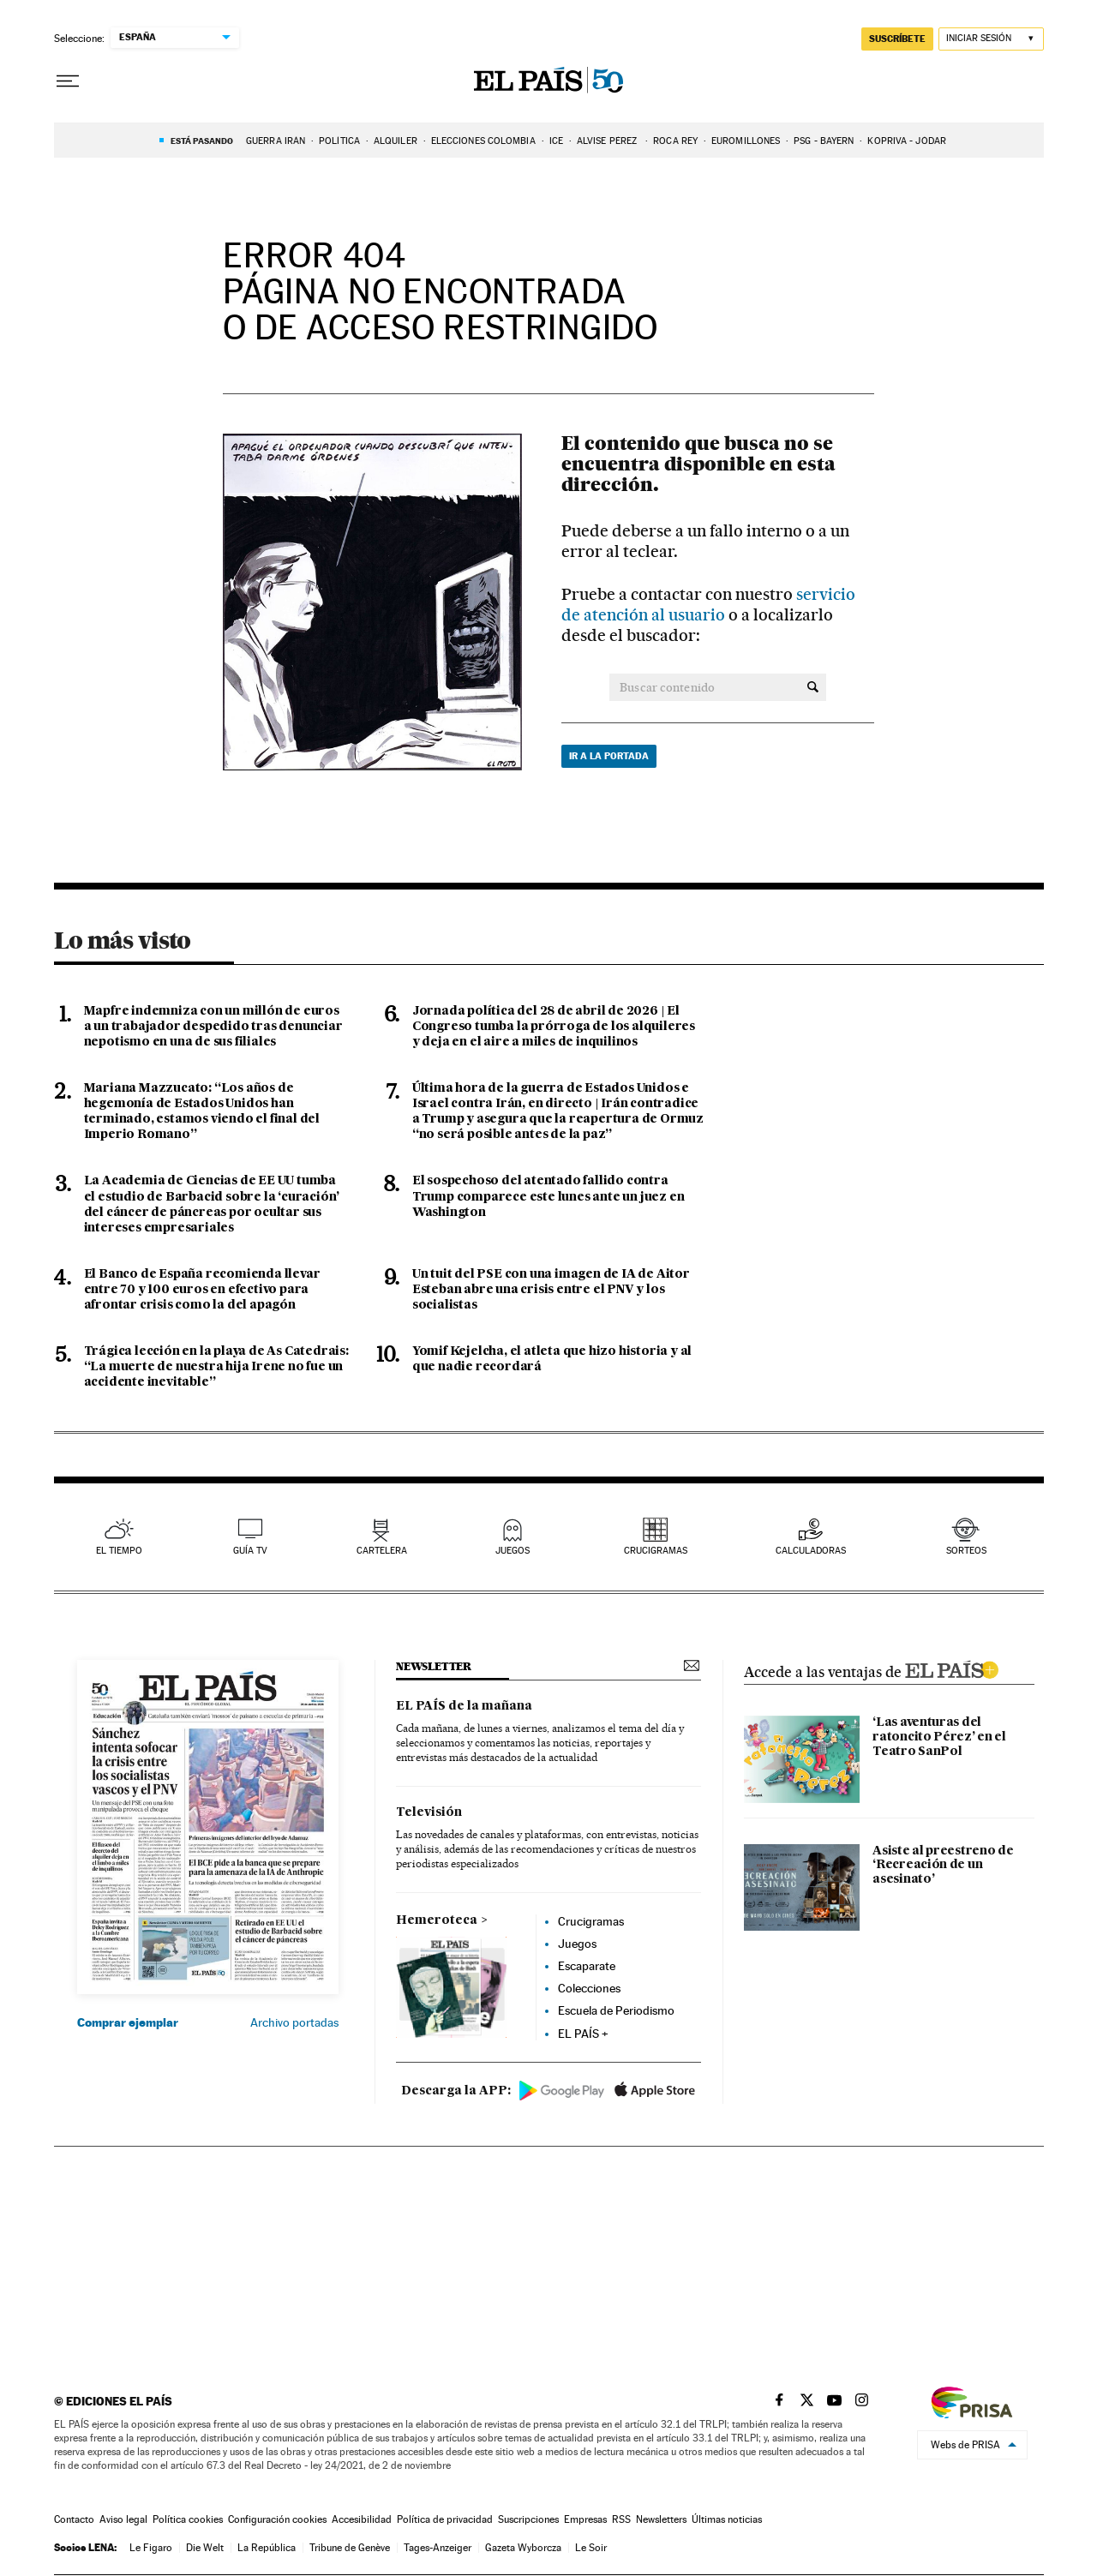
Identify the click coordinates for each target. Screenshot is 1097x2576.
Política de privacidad (445, 2519)
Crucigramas (655, 1550)
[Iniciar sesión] (991, 39)
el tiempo (119, 1550)
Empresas (585, 2519)
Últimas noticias (727, 2519)
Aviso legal (123, 2519)
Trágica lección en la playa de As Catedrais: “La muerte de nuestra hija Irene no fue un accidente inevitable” (216, 1366)
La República (266, 2548)
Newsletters (661, 2519)
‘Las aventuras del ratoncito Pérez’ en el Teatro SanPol (939, 1737)
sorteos (966, 1550)
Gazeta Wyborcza (523, 2548)
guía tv (250, 1550)
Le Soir (591, 2548)
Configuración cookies (277, 2519)
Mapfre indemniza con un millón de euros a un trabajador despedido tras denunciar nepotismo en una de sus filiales (213, 1026)
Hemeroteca (436, 1920)
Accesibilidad (362, 2519)
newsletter (433, 1666)
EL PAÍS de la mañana (464, 1706)
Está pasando (202, 140)
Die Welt (205, 2548)
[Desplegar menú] (67, 81)
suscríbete (897, 39)
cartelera (382, 1550)
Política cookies (188, 2519)
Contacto (74, 2519)
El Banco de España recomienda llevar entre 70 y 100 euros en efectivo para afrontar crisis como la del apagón (202, 1289)
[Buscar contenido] (813, 687)
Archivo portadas (294, 2022)
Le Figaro (150, 2548)
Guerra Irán (275, 141)
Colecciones (589, 1988)
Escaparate (586, 1966)
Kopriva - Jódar (906, 141)
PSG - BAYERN (824, 141)
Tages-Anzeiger (437, 2548)
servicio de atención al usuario (708, 604)
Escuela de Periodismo (616, 2010)
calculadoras (811, 1550)
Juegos (577, 1943)
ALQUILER (395, 141)
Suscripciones (528, 2519)
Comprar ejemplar (127, 2022)
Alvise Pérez (608, 141)
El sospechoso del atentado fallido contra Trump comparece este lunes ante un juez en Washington (548, 1196)
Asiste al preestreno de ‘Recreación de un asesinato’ (942, 1865)
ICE (556, 141)
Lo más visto (122, 940)
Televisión (429, 1812)
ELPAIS (951, 1667)
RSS (621, 2519)
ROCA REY (675, 141)
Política (339, 141)
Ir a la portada (609, 756)
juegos (512, 1550)
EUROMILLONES (745, 141)
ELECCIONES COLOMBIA (483, 141)
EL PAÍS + (583, 2033)
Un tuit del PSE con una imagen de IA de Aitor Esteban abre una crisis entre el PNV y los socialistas (551, 1289)
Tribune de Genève (349, 2548)
